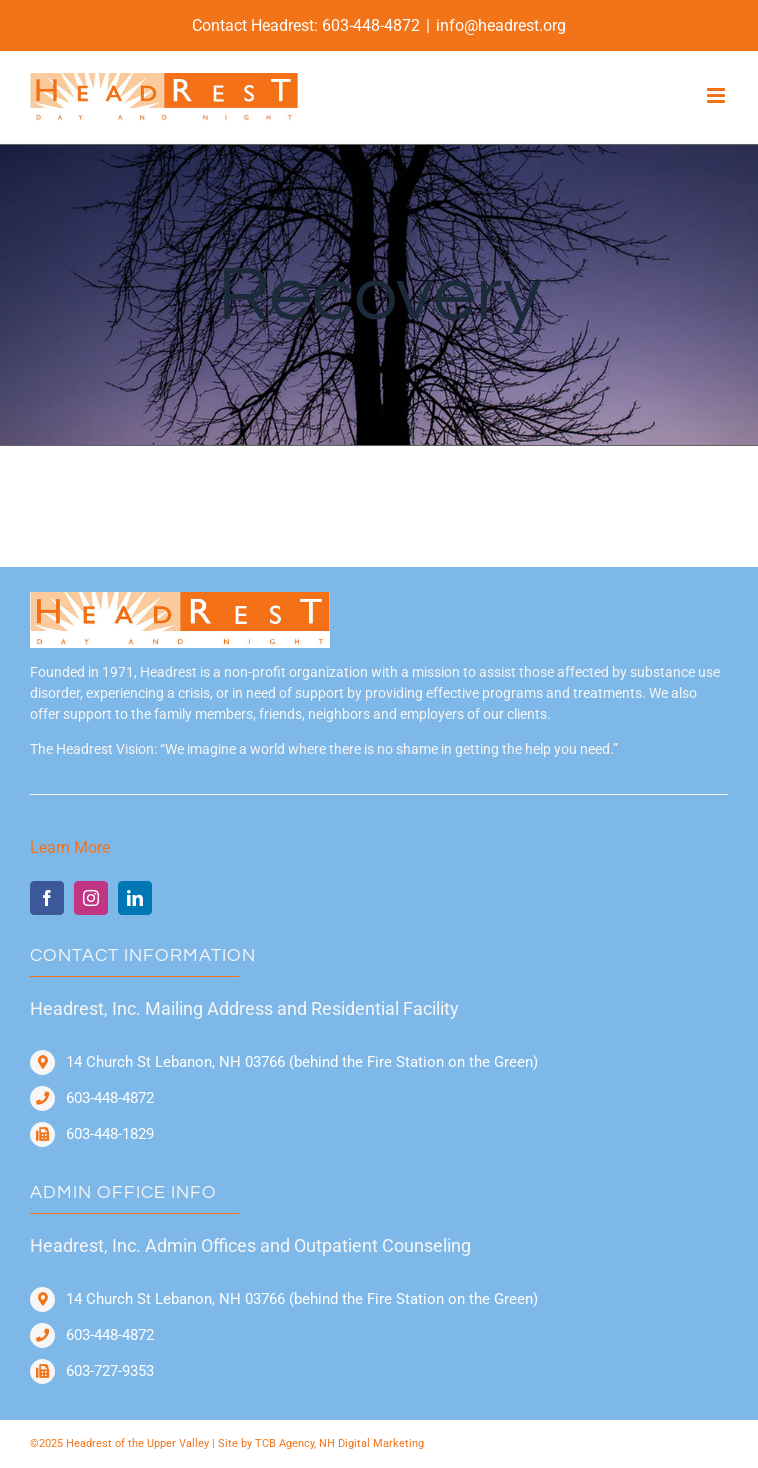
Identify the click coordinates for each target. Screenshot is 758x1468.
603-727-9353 (110, 1371)
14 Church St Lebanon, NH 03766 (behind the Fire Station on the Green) (302, 1062)
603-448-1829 (110, 1134)
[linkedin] (135, 898)
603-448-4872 (371, 25)
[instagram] (91, 898)
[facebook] (47, 898)
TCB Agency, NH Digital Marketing (339, 1443)
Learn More (70, 847)
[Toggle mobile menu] (717, 95)
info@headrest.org (501, 25)
